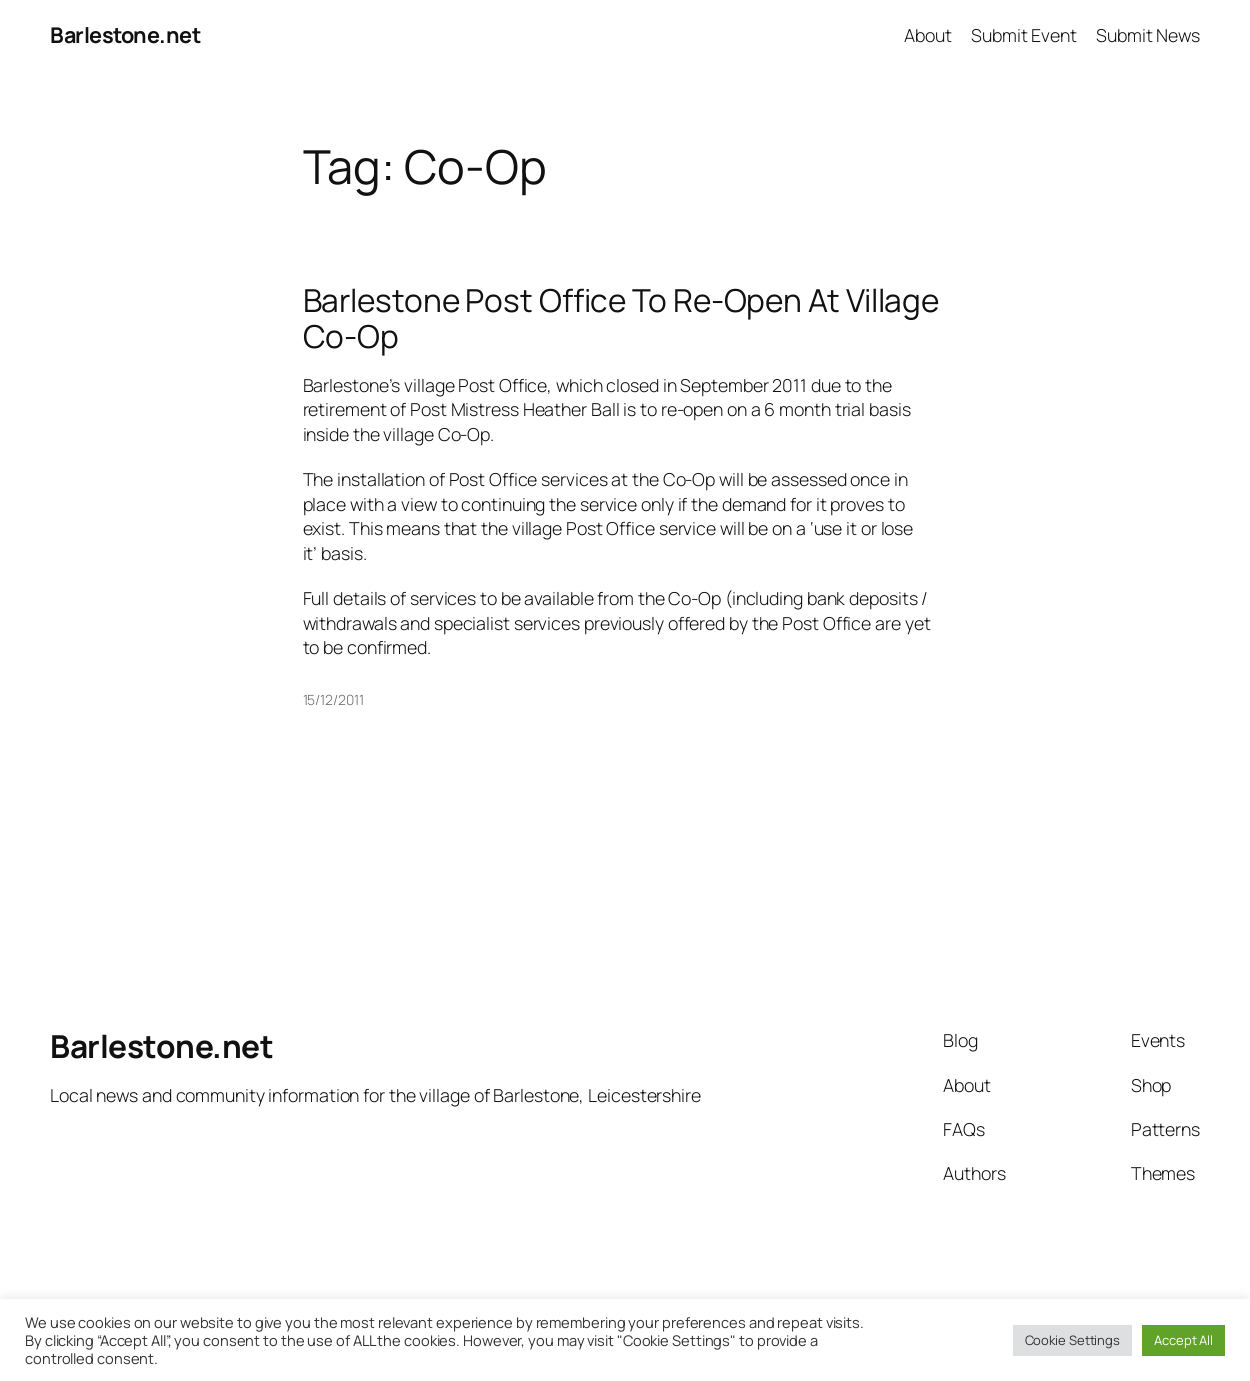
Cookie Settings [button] (1073, 1340)
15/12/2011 (333, 699)
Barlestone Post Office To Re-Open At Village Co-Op (621, 317)
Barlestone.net (125, 34)
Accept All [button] (1183, 1340)
